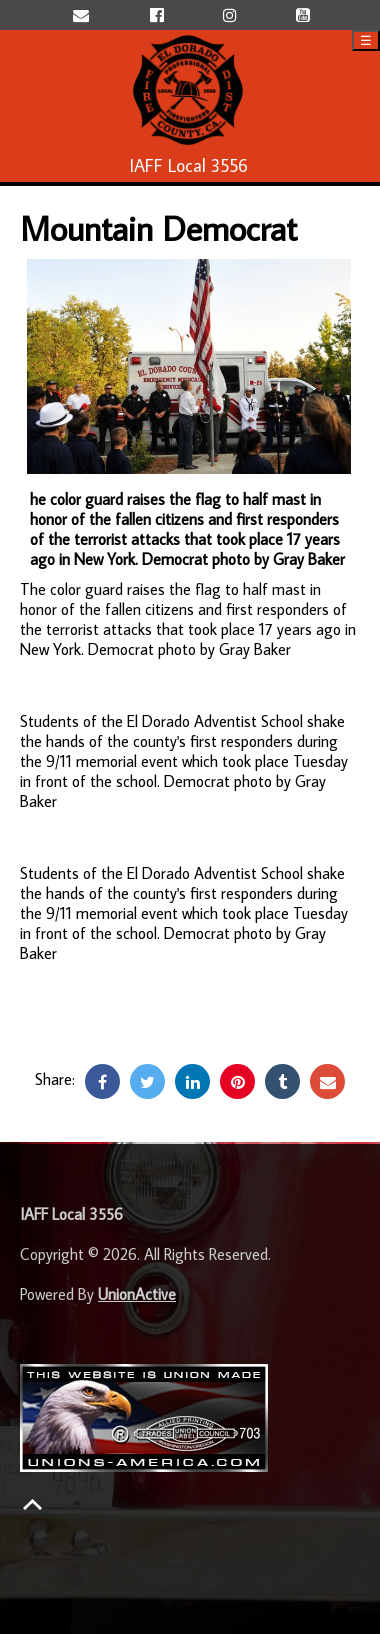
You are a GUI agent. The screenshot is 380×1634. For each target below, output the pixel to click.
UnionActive (137, 1294)
